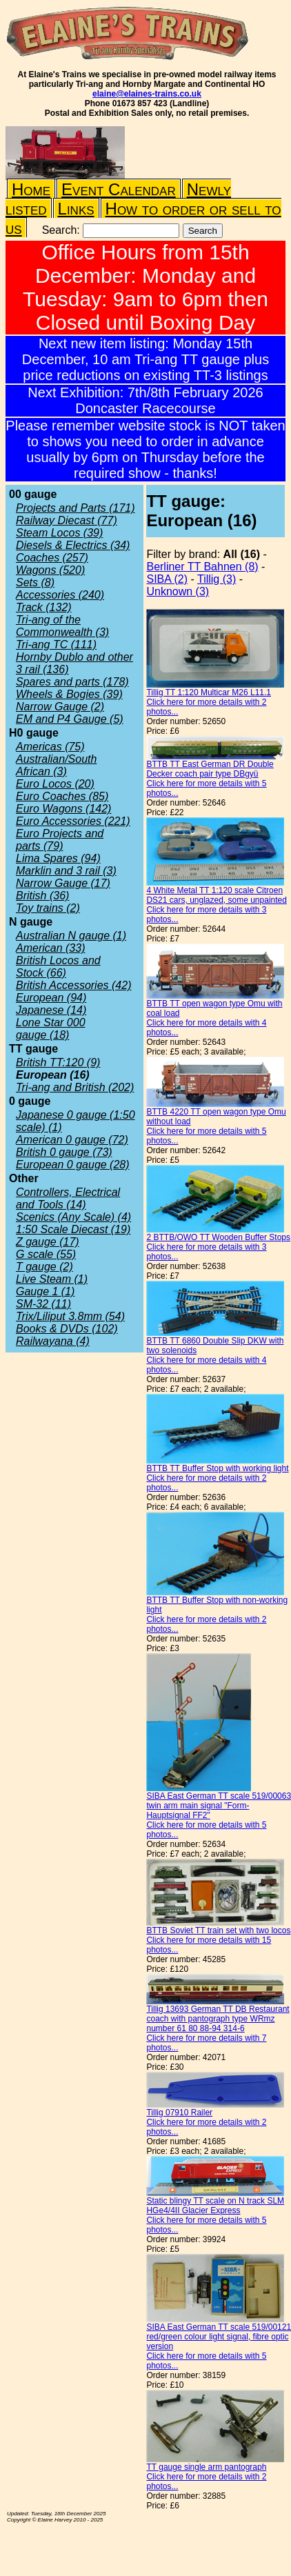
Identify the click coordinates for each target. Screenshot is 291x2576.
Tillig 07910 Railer (179, 2112)
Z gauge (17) (47, 1242)
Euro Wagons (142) (63, 809)
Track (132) (44, 607)
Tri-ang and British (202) (75, 1087)
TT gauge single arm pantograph (206, 2467)
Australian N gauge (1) (71, 935)
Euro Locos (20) (55, 784)
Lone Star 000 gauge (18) (51, 1029)
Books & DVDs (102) (67, 1329)
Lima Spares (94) (58, 858)
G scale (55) (46, 1254)
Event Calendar (118, 189)
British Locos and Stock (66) (58, 967)
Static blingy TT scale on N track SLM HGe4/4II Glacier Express (215, 2205)
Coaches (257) (52, 557)
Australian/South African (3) (56, 765)
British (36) (42, 895)
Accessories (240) (60, 595)
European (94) (51, 998)
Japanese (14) (51, 1010)
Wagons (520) (50, 570)
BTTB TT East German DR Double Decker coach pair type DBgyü (209, 769)
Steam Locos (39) (59, 533)
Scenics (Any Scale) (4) (73, 1217)
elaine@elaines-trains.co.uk (146, 94)
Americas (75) (50, 746)
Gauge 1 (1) (45, 1291)
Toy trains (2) (48, 908)
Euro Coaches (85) (62, 796)
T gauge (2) (44, 1266)
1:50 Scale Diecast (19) (73, 1229)
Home (31, 189)
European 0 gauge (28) (73, 1164)
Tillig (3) (216, 579)
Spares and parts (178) (72, 682)
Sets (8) (35, 582)
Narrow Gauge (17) (63, 883)
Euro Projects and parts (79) (59, 840)
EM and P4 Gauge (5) (69, 719)
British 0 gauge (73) (64, 1152)
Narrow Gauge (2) (60, 706)
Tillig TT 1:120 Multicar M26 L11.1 (208, 692)
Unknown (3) (177, 591)
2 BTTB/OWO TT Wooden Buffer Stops (218, 1237)
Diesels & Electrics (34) (73, 545)
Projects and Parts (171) (75, 508)
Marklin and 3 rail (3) (66, 871)
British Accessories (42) (73, 985)
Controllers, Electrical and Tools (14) (68, 1198)
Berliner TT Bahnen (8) (202, 566)
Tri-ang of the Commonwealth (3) (62, 626)
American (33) (50, 948)
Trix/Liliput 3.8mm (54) (70, 1316)
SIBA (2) (167, 579)
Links (76, 208)
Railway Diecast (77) (66, 520)
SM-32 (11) (43, 1304)
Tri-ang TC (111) (56, 644)
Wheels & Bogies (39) (69, 694)
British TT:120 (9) (58, 1062)
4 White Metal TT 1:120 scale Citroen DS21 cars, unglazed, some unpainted (216, 895)
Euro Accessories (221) (73, 821)
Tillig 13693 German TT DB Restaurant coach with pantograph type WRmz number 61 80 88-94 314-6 (217, 2018)
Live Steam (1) (52, 1279)
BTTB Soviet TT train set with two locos (218, 1930)
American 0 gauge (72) (72, 1140)
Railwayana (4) (53, 1341)
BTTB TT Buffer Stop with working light (217, 1468)
